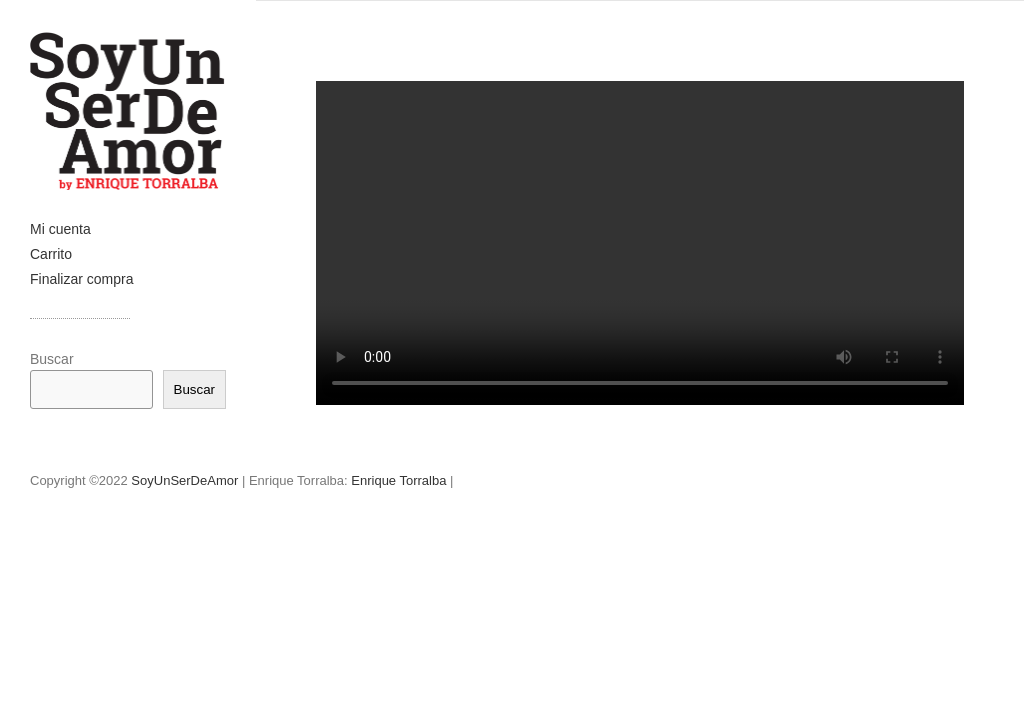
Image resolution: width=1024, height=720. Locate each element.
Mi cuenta (60, 229)
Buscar (52, 359)
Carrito (51, 254)
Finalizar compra (81, 279)
